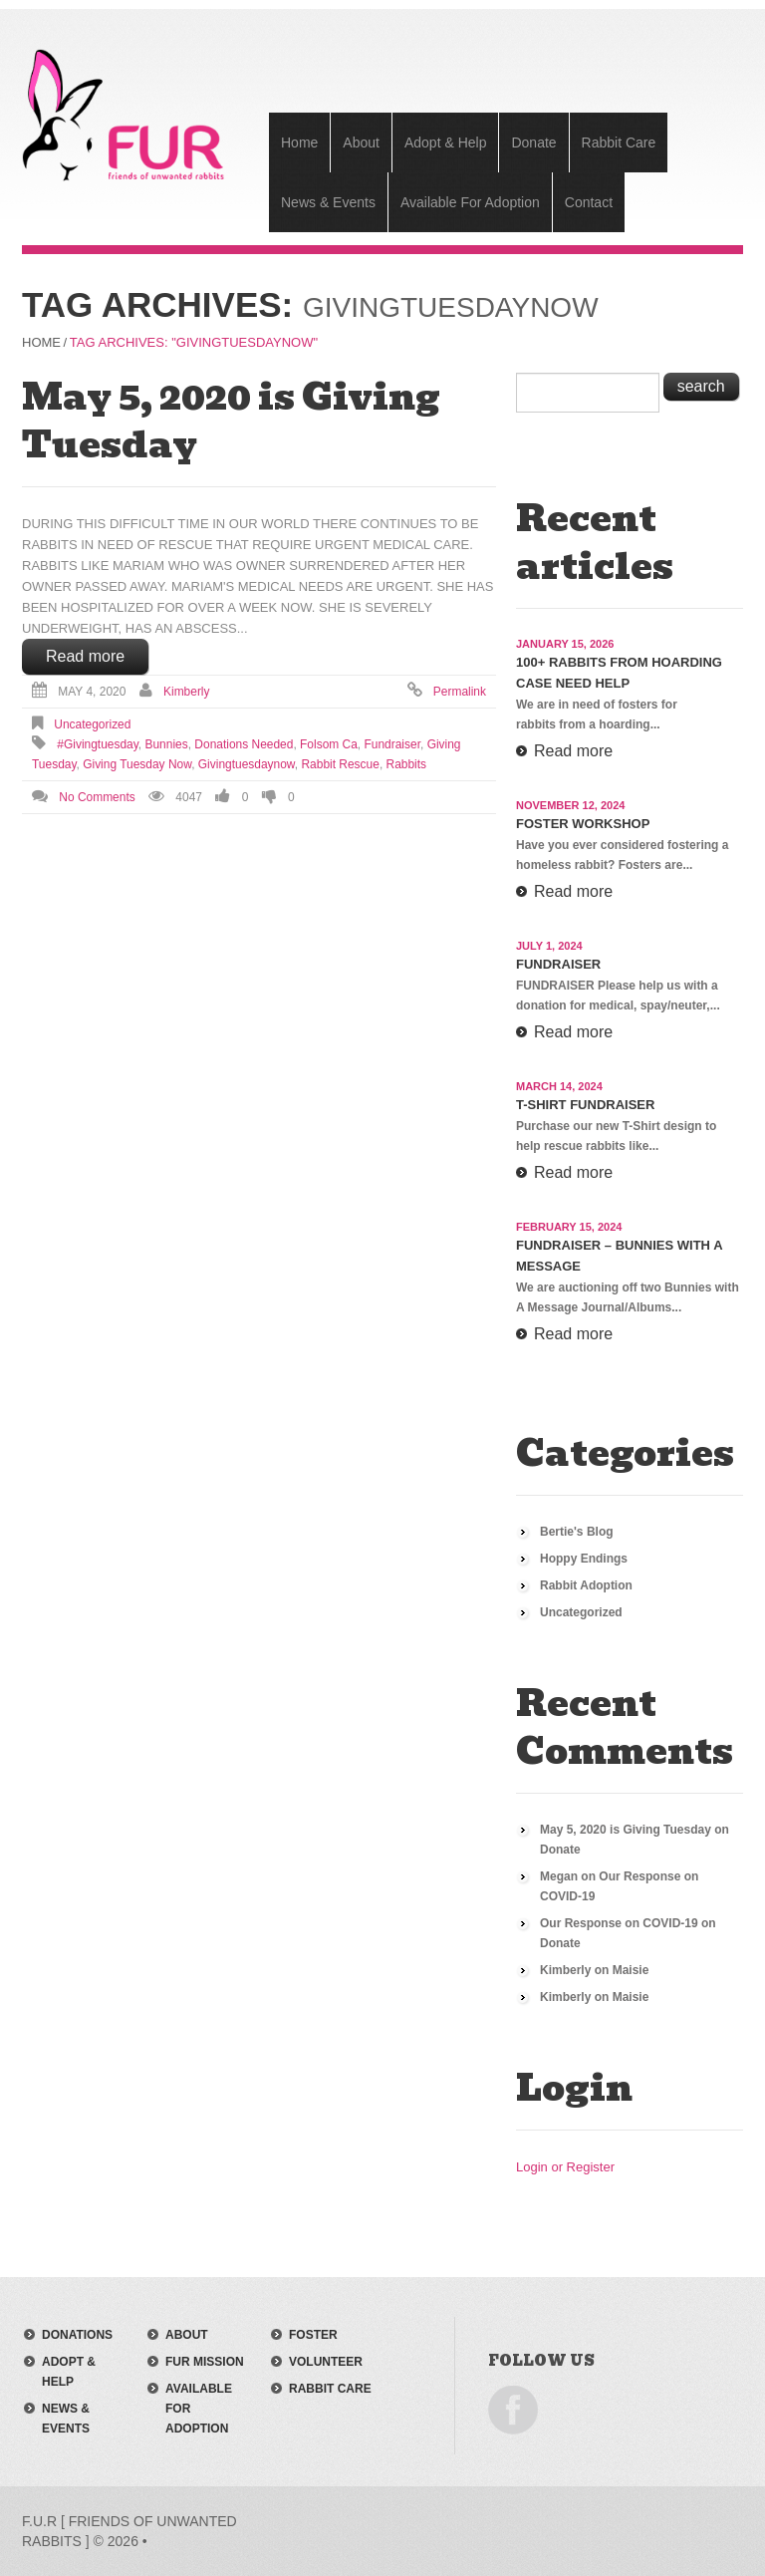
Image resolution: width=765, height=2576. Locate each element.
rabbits (406, 764)
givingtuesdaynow (246, 764)
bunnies (166, 744)
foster (313, 2335)
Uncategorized (92, 724)
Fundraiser (558, 964)
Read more (85, 656)
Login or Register (565, 2166)
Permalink (459, 692)
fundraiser (392, 744)
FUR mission (204, 2362)
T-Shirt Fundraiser (585, 1104)
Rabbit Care (619, 142)
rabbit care (330, 2389)
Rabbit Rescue (340, 764)
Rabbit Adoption (586, 1585)
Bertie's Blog (577, 1532)
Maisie (631, 1970)
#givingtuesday (97, 744)
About (361, 142)
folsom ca (329, 744)
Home (299, 142)
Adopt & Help (445, 142)
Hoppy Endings (584, 1559)
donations (77, 2335)
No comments (96, 797)
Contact (589, 202)
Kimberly (186, 692)
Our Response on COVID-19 (619, 1923)
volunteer (326, 2362)
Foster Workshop (582, 823)
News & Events (328, 202)
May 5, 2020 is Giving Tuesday (231, 420)
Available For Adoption (470, 202)
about (186, 2335)
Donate (533, 142)
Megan (559, 1876)
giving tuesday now (137, 764)
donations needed (243, 744)
